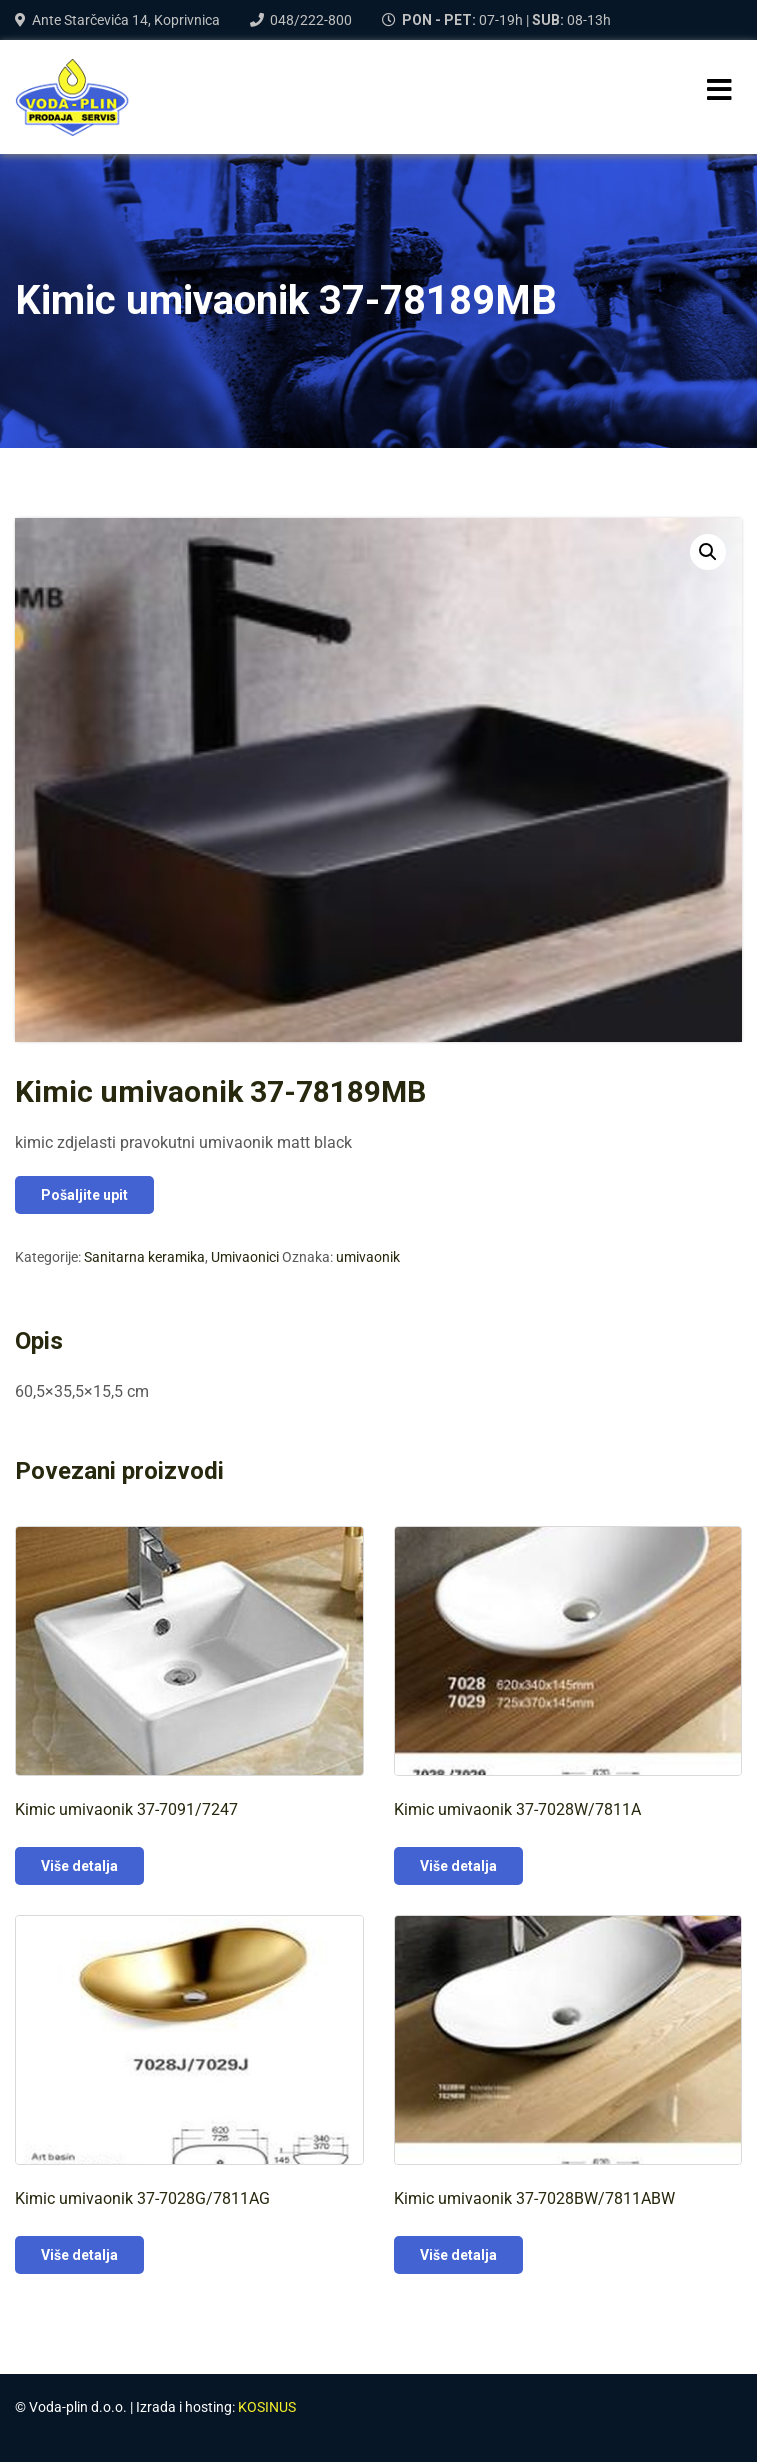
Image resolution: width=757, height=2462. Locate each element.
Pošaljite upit (84, 1195)
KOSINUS (267, 2407)
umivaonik (368, 1257)
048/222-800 (311, 20)
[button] (708, 552)
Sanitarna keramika (144, 1257)
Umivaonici (245, 1257)
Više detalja (79, 1866)
